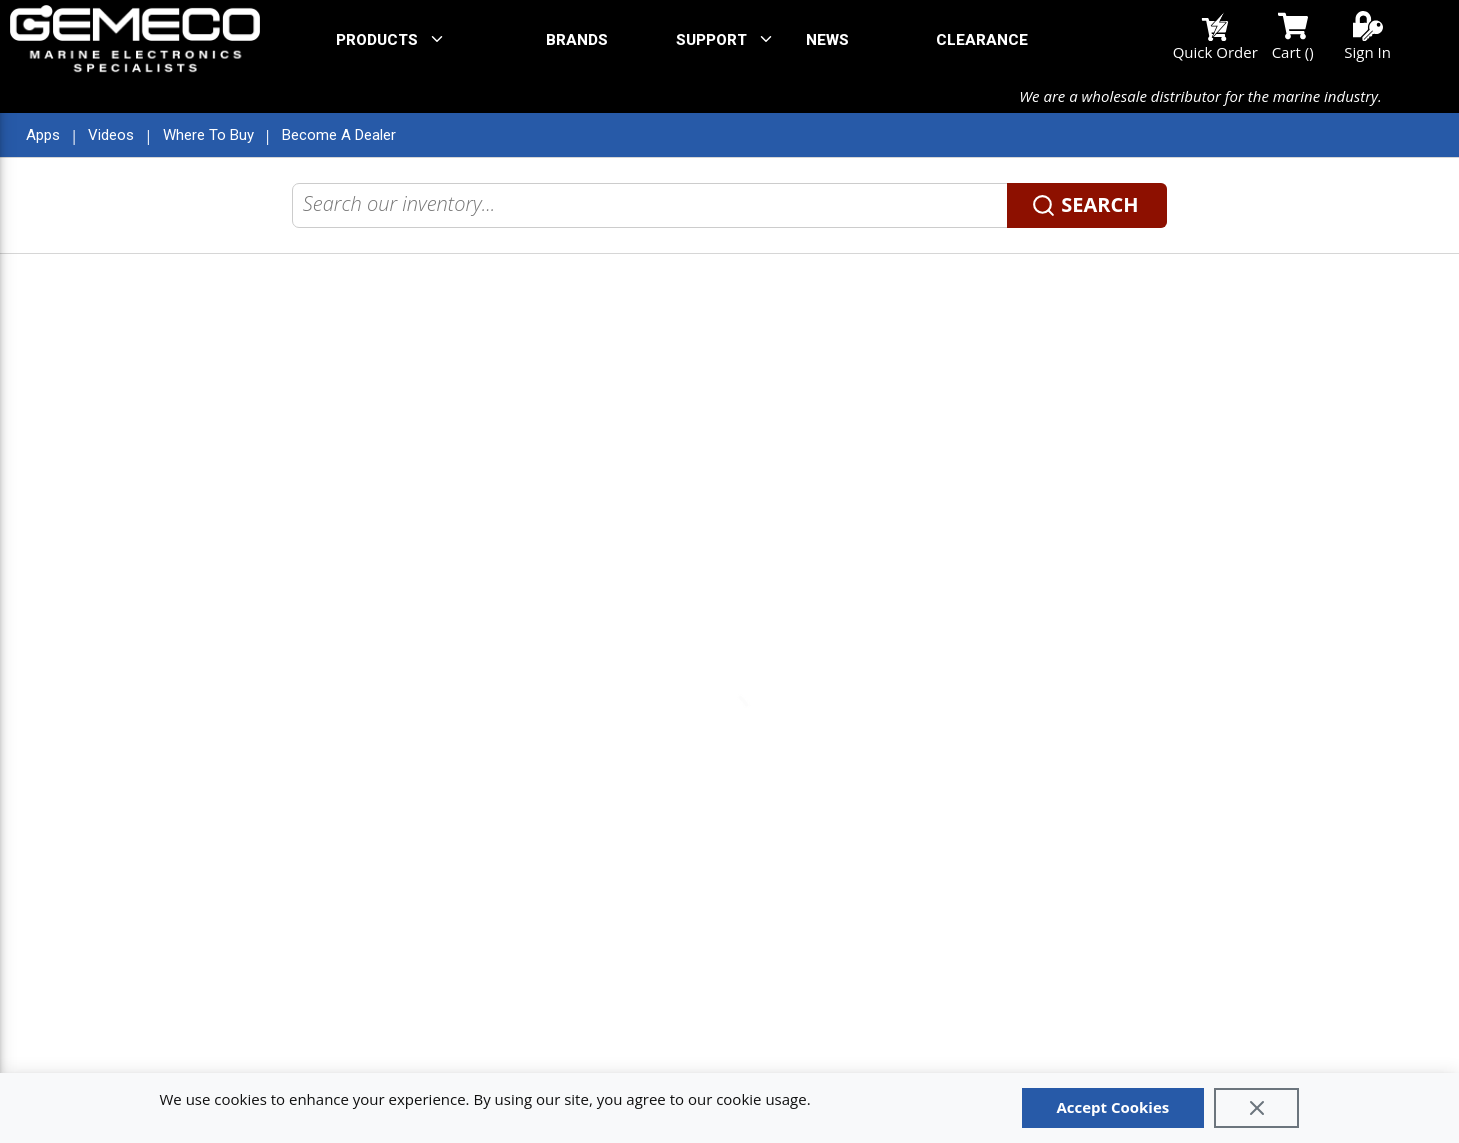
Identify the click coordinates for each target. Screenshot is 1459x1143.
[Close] (1257, 1108)
